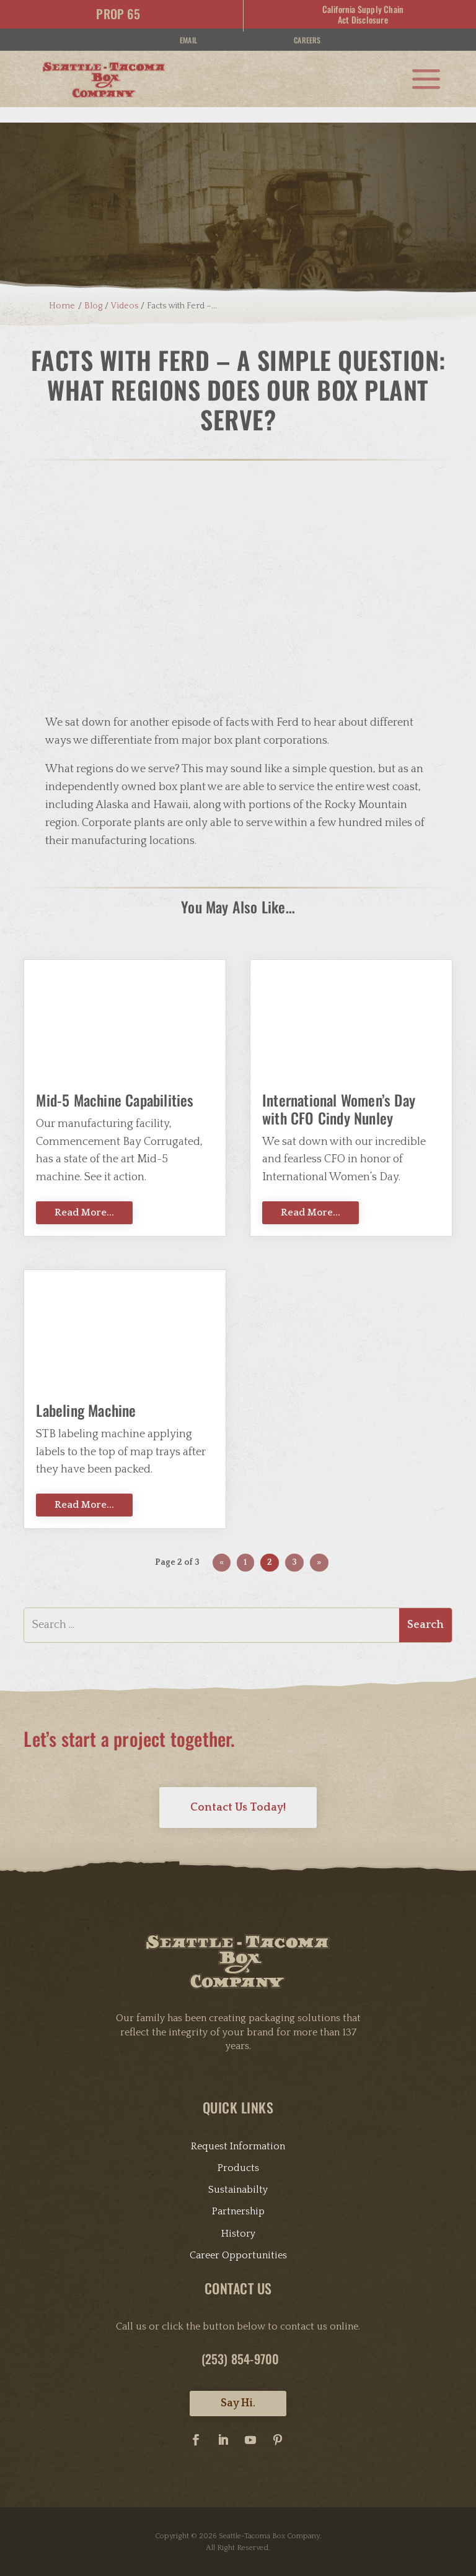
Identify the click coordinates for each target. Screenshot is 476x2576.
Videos (124, 286)
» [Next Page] (319, 1543)
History (238, 2213)
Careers (307, 40)
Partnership (238, 2192)
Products (238, 2148)
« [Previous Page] (221, 1543)
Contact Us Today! (238, 1788)
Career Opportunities (238, 2235)
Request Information (238, 2126)
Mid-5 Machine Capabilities (114, 1080)
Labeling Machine (86, 1391)
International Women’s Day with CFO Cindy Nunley (338, 1089)
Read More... (84, 1193)
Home (57, 286)
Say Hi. (238, 2384)
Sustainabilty (238, 2170)
